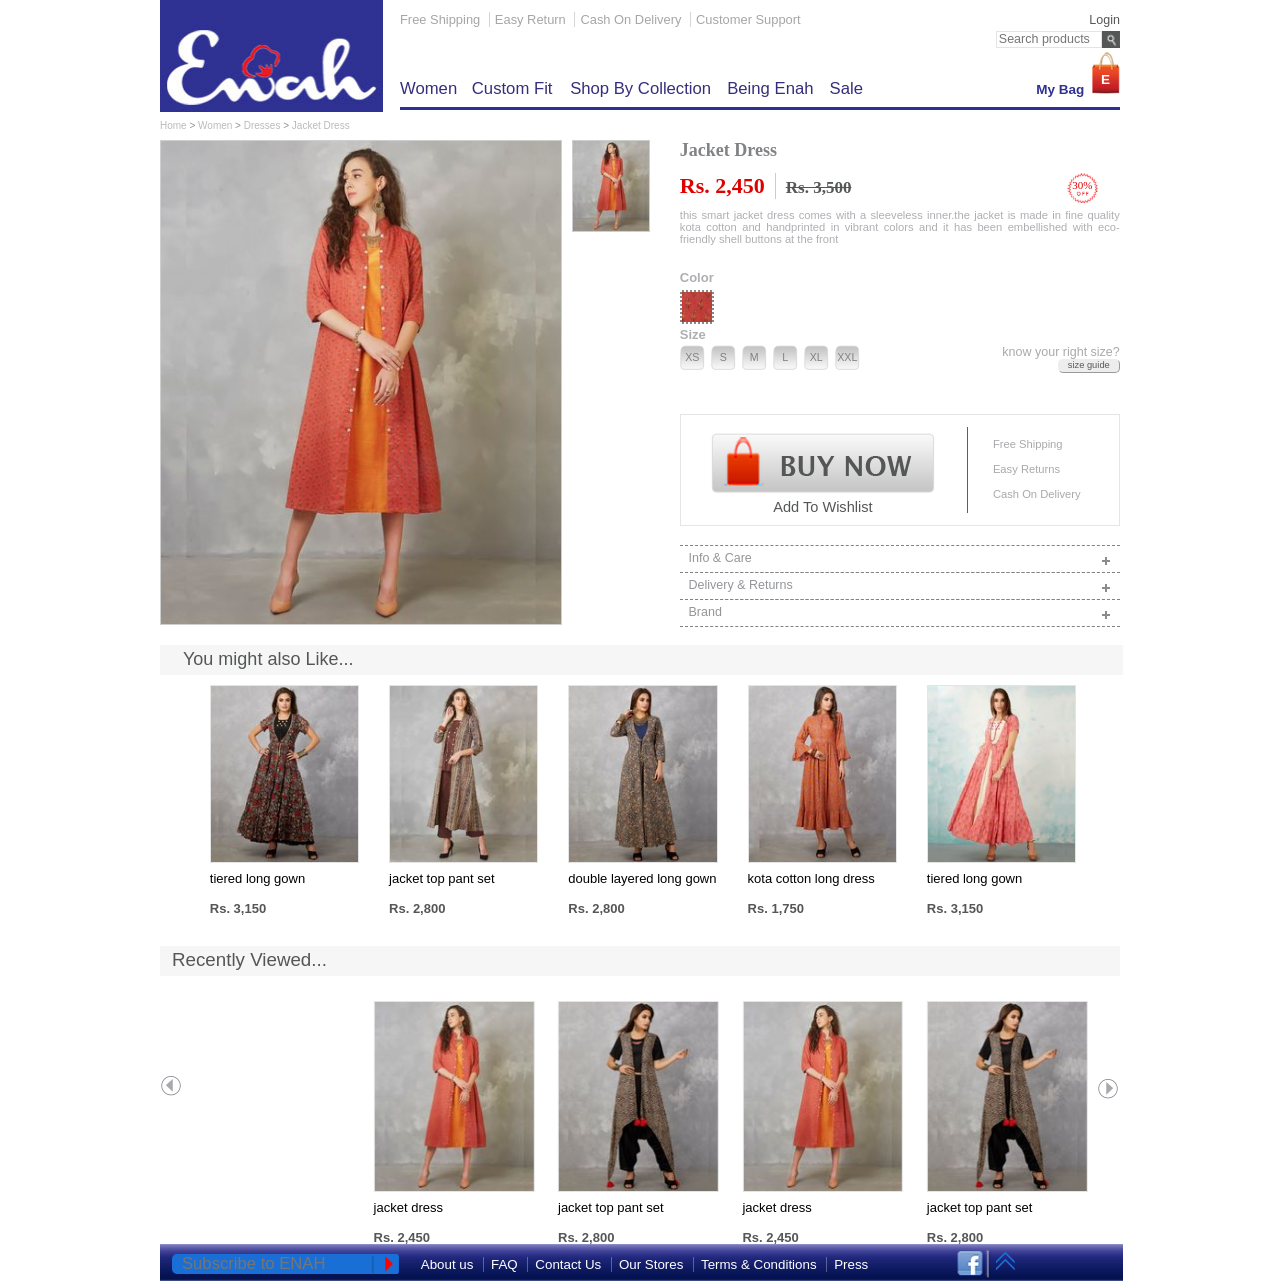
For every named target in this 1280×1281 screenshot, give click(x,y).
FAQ (504, 1264)
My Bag (1060, 89)
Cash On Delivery (630, 19)
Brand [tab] (901, 613)
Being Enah (770, 88)
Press (851, 1264)
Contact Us (568, 1264)
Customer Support (748, 19)
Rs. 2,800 (417, 908)
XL (816, 357)
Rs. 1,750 (776, 908)
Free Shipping (440, 19)
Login (1104, 20)
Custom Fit (514, 88)
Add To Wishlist (822, 507)
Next (1108, 1088)
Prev (172, 1088)
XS (692, 357)
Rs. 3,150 (238, 908)
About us (447, 1264)
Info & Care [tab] (901, 559)
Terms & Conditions (759, 1264)
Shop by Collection (640, 88)
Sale (846, 88)
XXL (847, 357)
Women (431, 88)
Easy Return (530, 19)
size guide (1089, 365)
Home (174, 125)
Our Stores (651, 1264)
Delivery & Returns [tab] (901, 586)
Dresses (262, 125)
